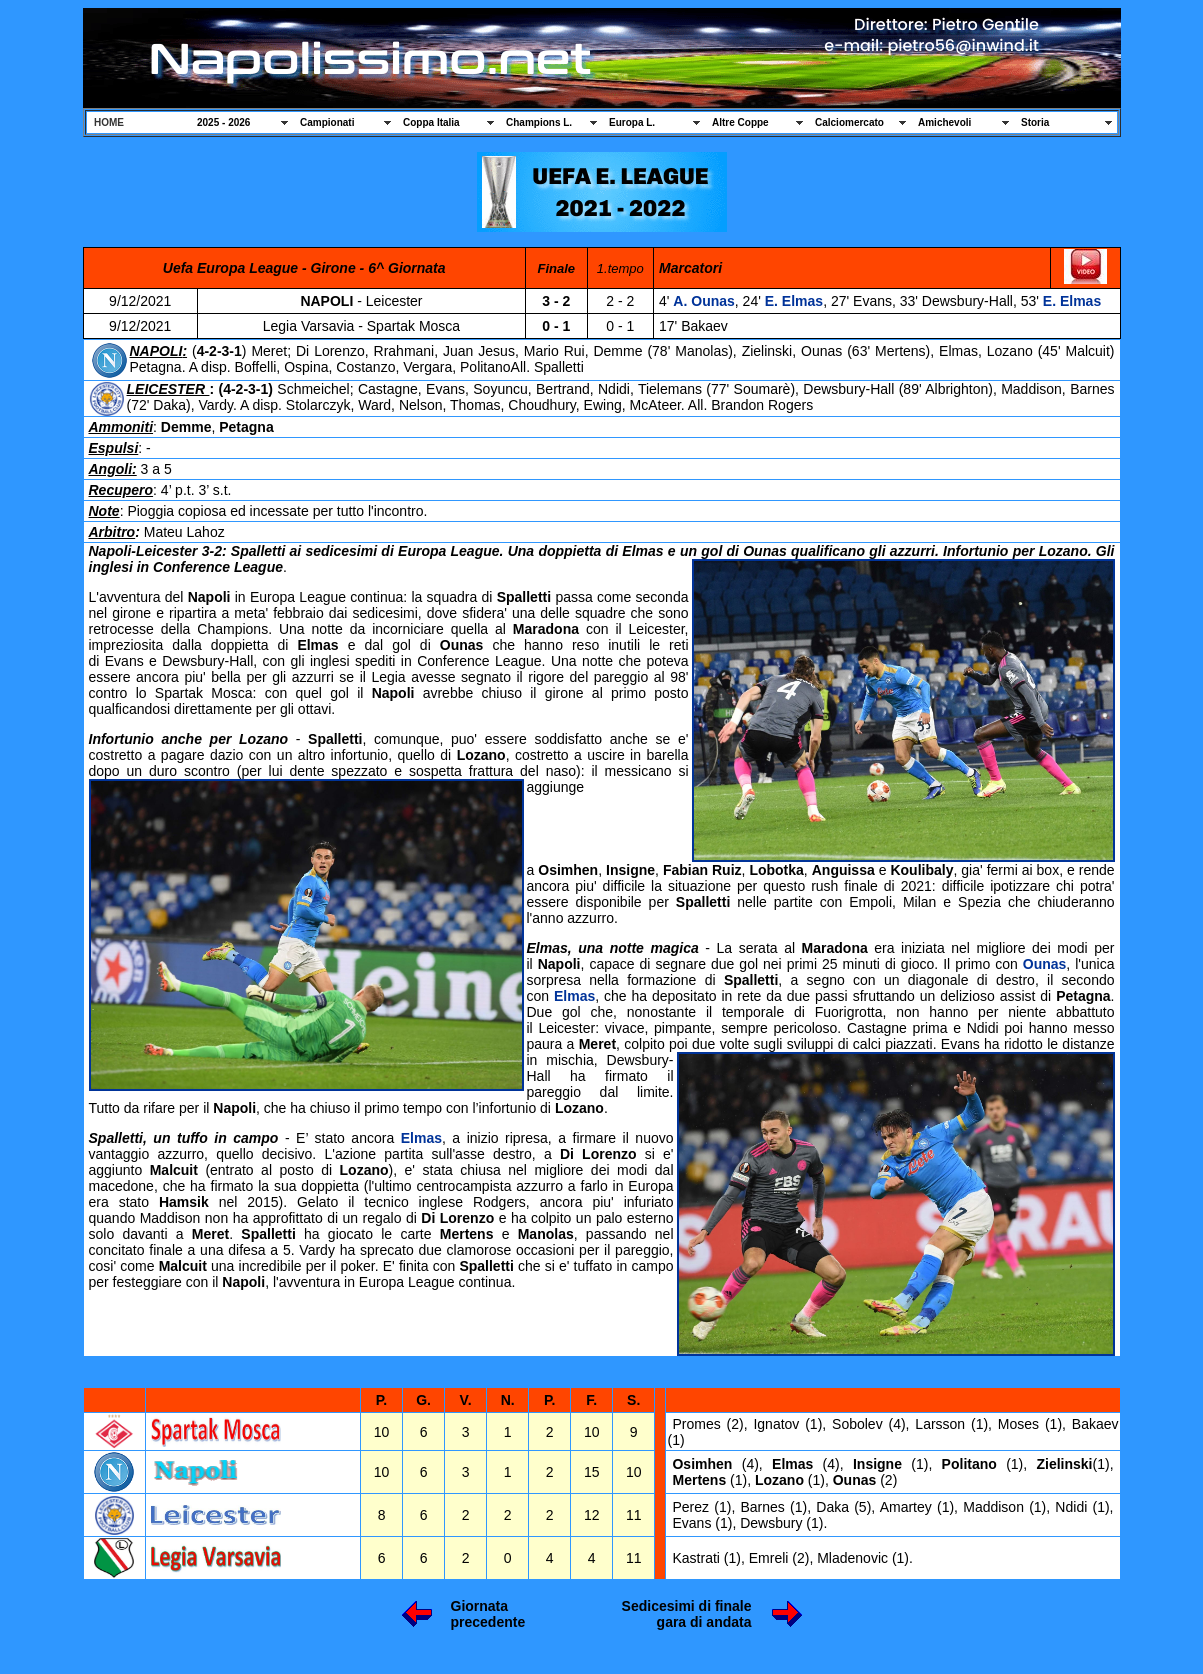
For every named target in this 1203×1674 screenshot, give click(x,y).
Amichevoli (944, 122)
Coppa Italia (431, 122)
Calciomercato (849, 122)
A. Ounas (703, 301)
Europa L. (632, 122)
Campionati (327, 122)
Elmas (574, 996)
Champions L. (539, 122)
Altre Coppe (740, 122)
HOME (109, 122)
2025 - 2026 (223, 122)
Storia (1035, 122)
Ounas (1045, 964)
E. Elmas (794, 301)
